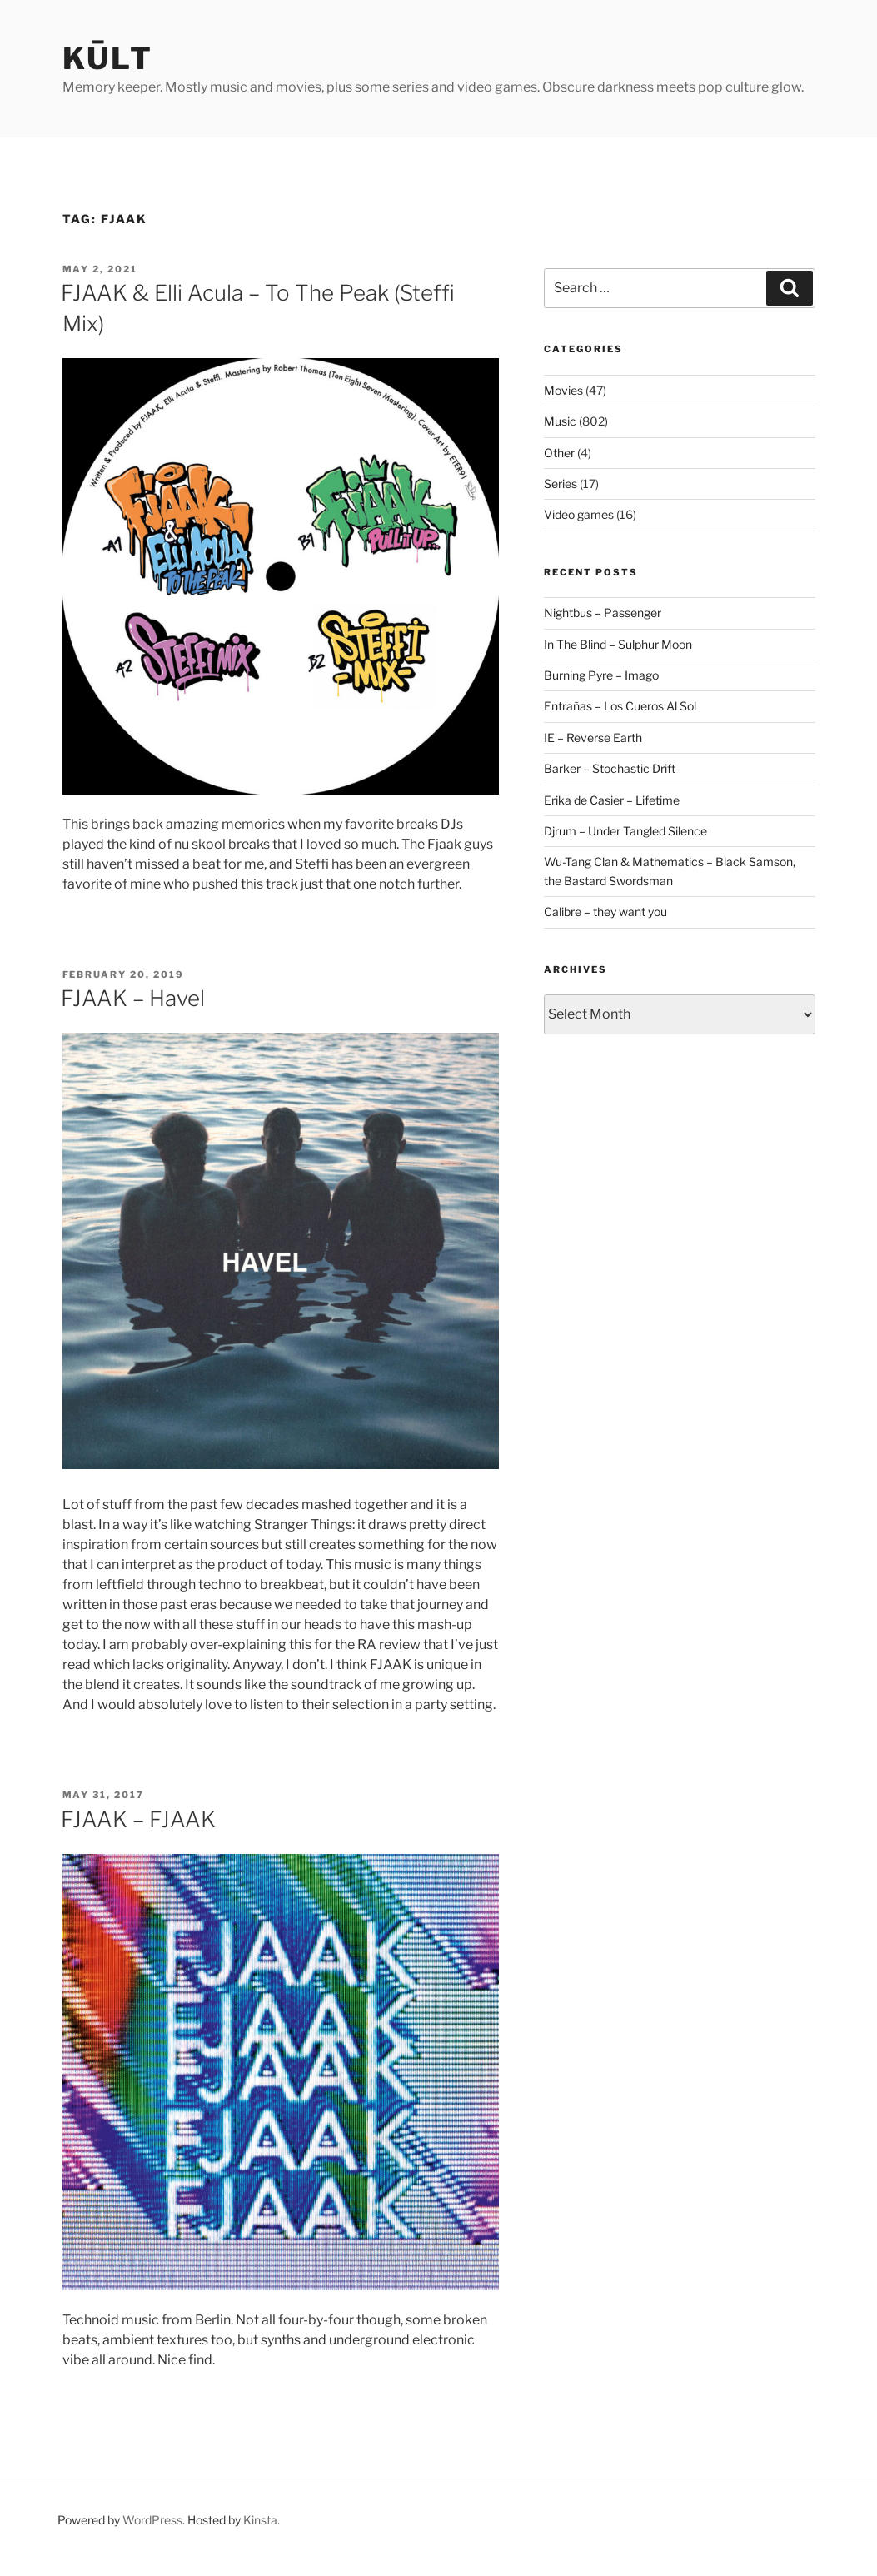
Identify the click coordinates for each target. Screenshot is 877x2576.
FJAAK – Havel (133, 998)
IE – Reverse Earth (593, 737)
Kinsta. (261, 2520)
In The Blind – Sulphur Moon (618, 644)
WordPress (152, 2520)
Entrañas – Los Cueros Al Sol (620, 706)
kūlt (108, 58)
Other (559, 453)
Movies (563, 390)
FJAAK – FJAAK (138, 1819)
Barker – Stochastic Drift (609, 768)
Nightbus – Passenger (602, 612)
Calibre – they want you (605, 911)
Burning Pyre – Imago (601, 675)
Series (560, 483)
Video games (579, 514)
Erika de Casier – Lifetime (612, 800)
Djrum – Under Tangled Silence (625, 831)
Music (560, 421)
